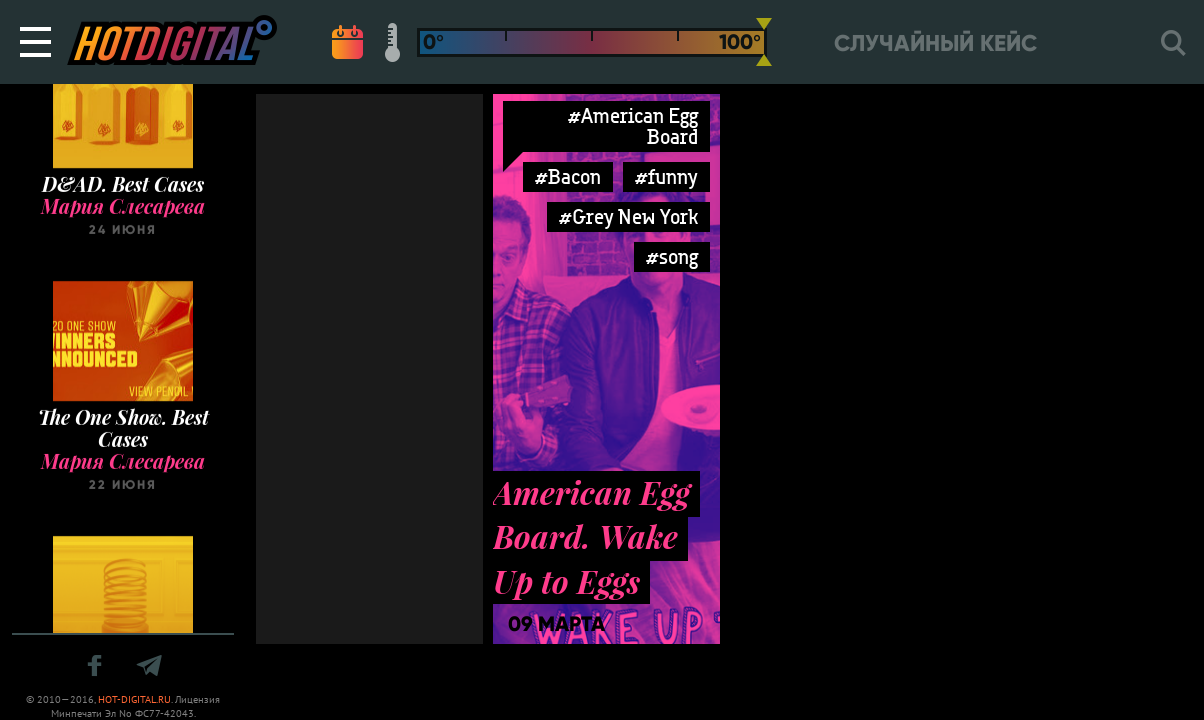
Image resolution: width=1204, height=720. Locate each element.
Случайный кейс (935, 43)
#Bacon (568, 176)
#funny (666, 176)
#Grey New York (628, 216)
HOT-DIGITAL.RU (134, 699)
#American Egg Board (633, 126)
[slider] (764, 42)
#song (672, 256)
